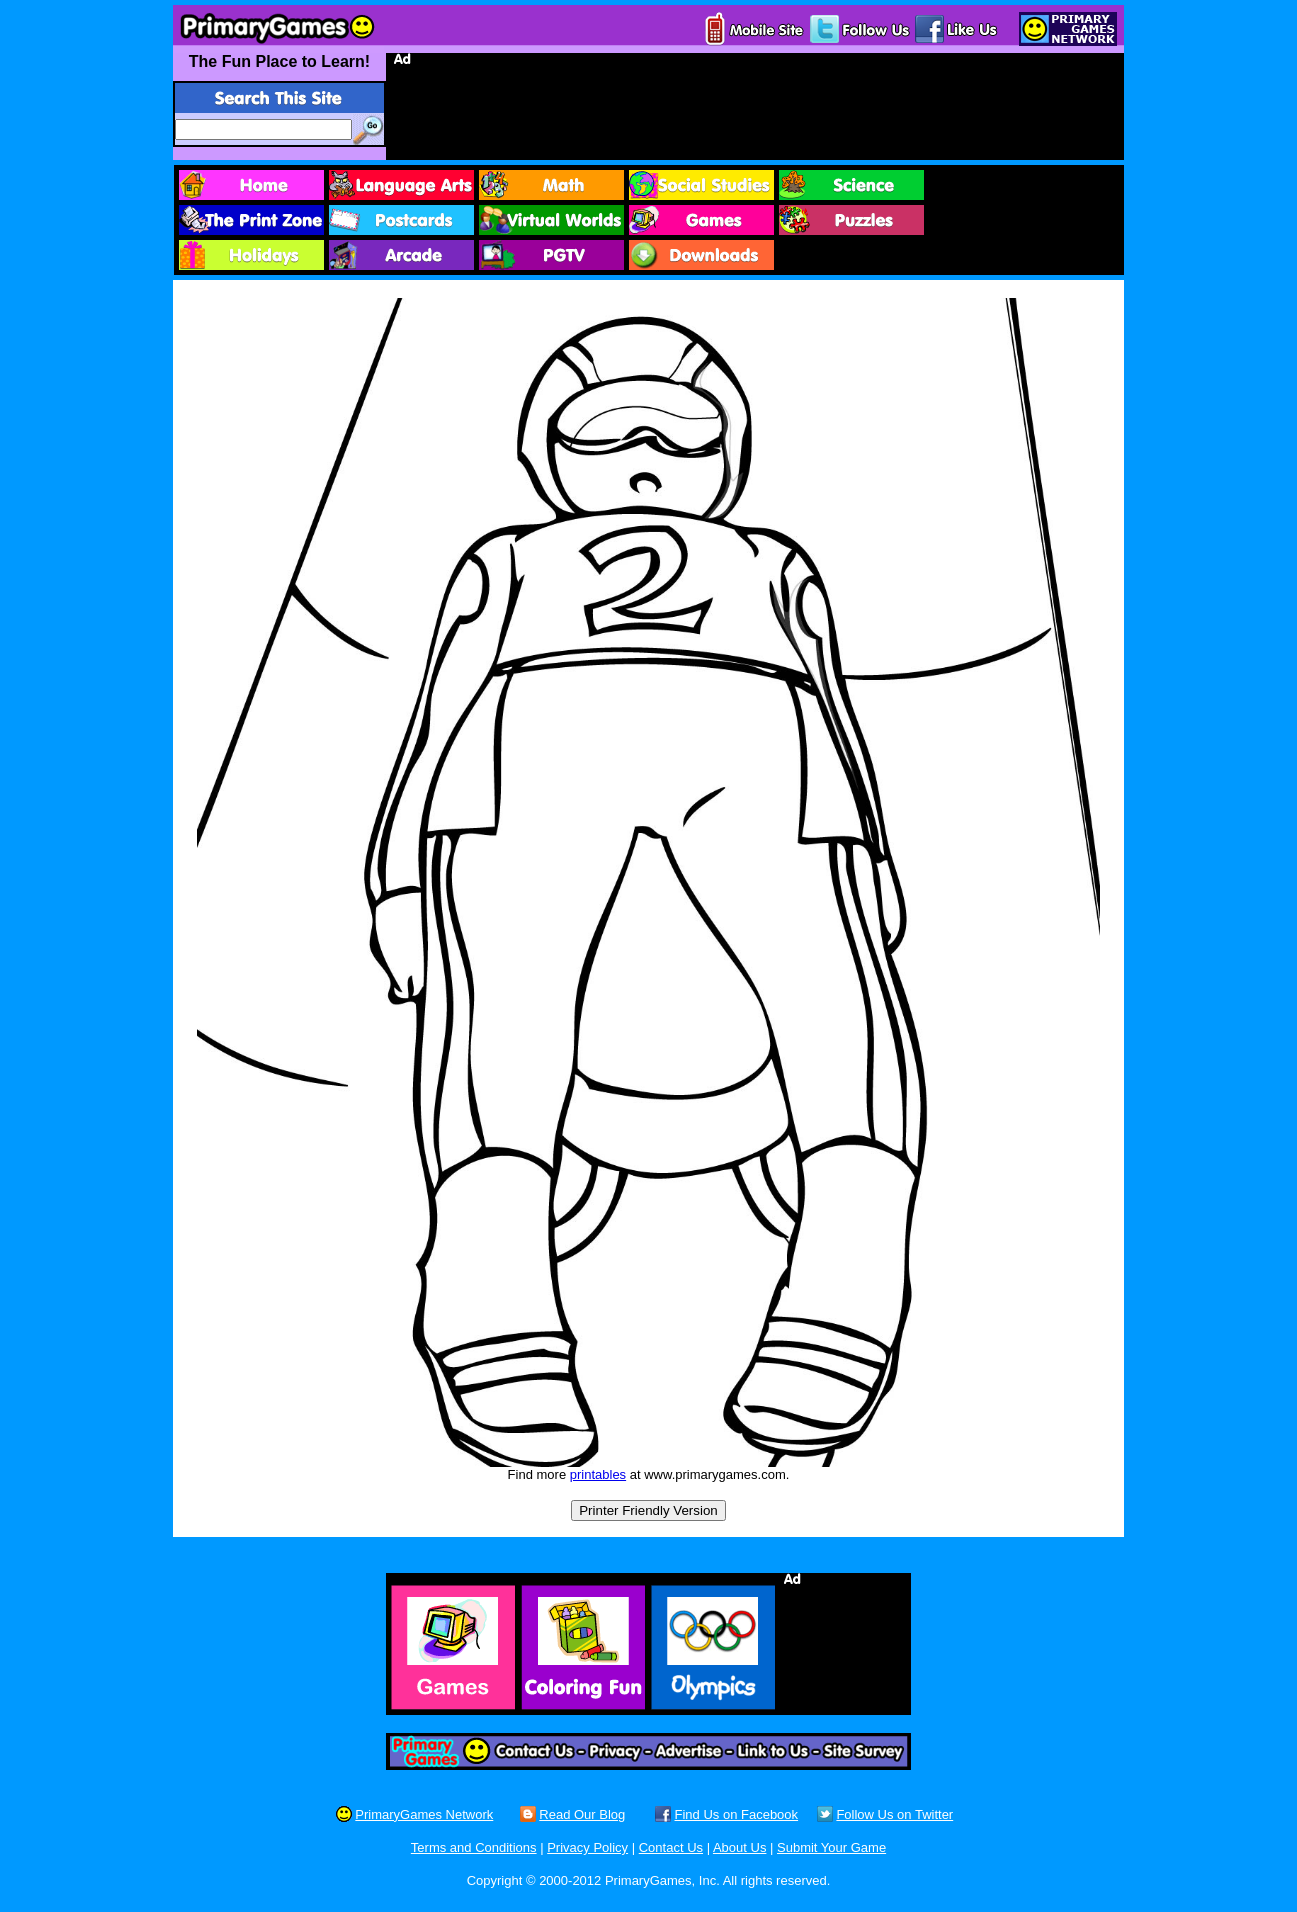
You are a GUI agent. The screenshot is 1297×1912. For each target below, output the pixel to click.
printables (598, 1474)
